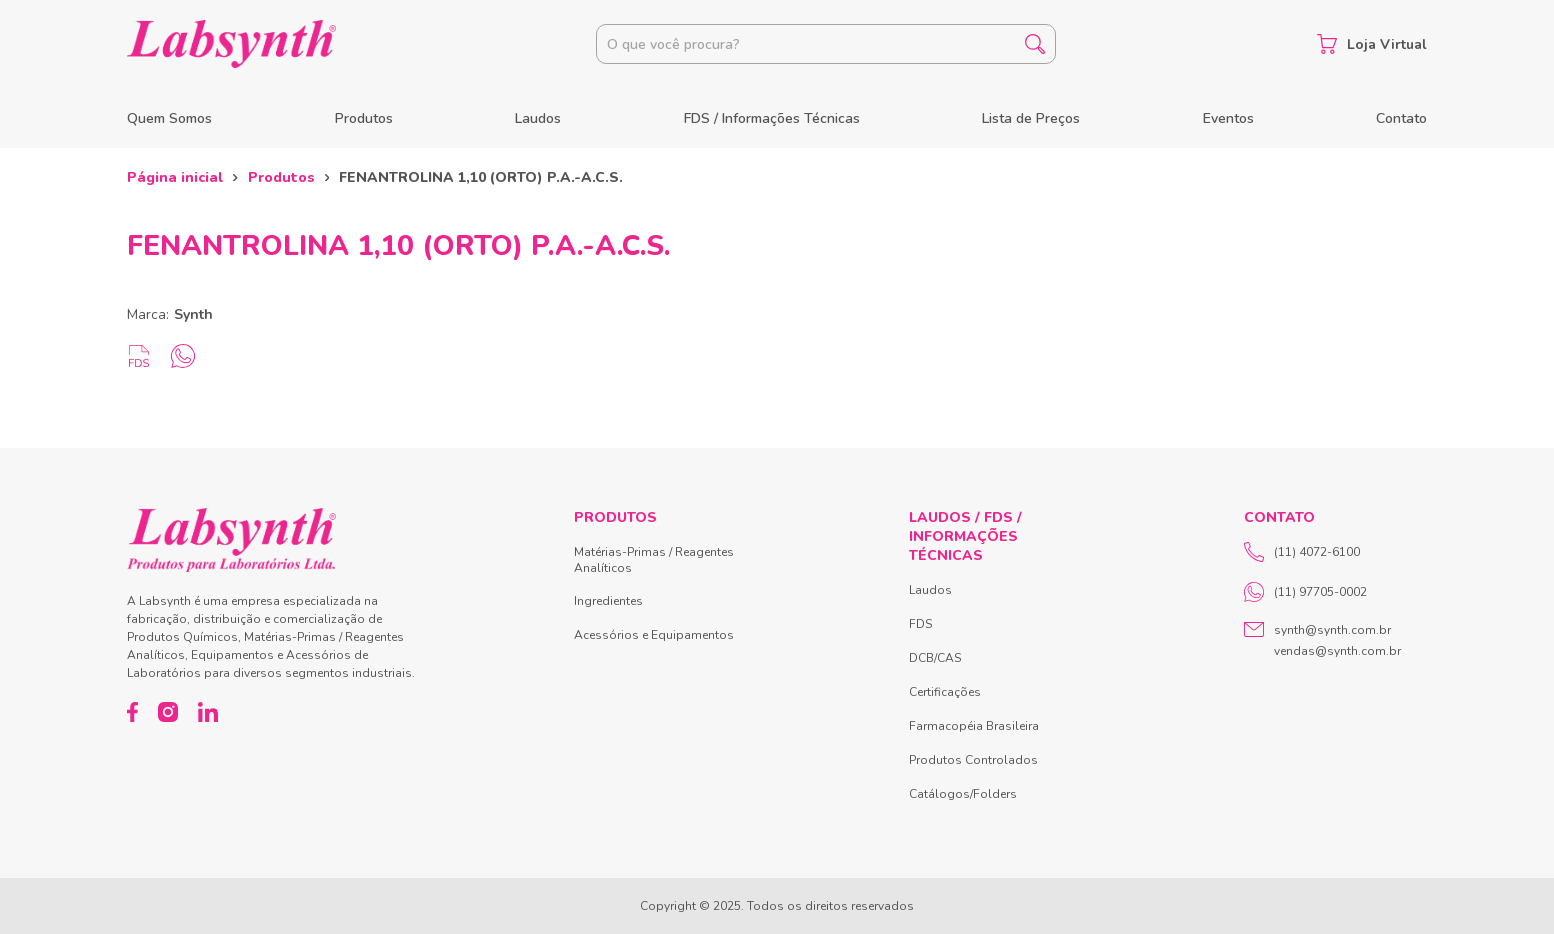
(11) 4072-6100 (1302, 552)
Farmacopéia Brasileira (974, 726)
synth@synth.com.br (1332, 630)
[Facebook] (132, 712)
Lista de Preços (1031, 118)
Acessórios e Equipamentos (654, 635)
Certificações (945, 692)
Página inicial (175, 177)
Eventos (1228, 118)
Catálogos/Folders (963, 794)
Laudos (538, 118)
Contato (1401, 118)
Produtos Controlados (973, 760)
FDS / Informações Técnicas (772, 118)
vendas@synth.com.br (1337, 651)
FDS (920, 624)
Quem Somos (169, 118)
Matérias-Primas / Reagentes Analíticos (654, 560)
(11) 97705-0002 (1305, 592)
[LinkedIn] (208, 712)
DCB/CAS (935, 658)
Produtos (364, 118)
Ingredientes (608, 601)
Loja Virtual (1372, 44)
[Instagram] (168, 712)
